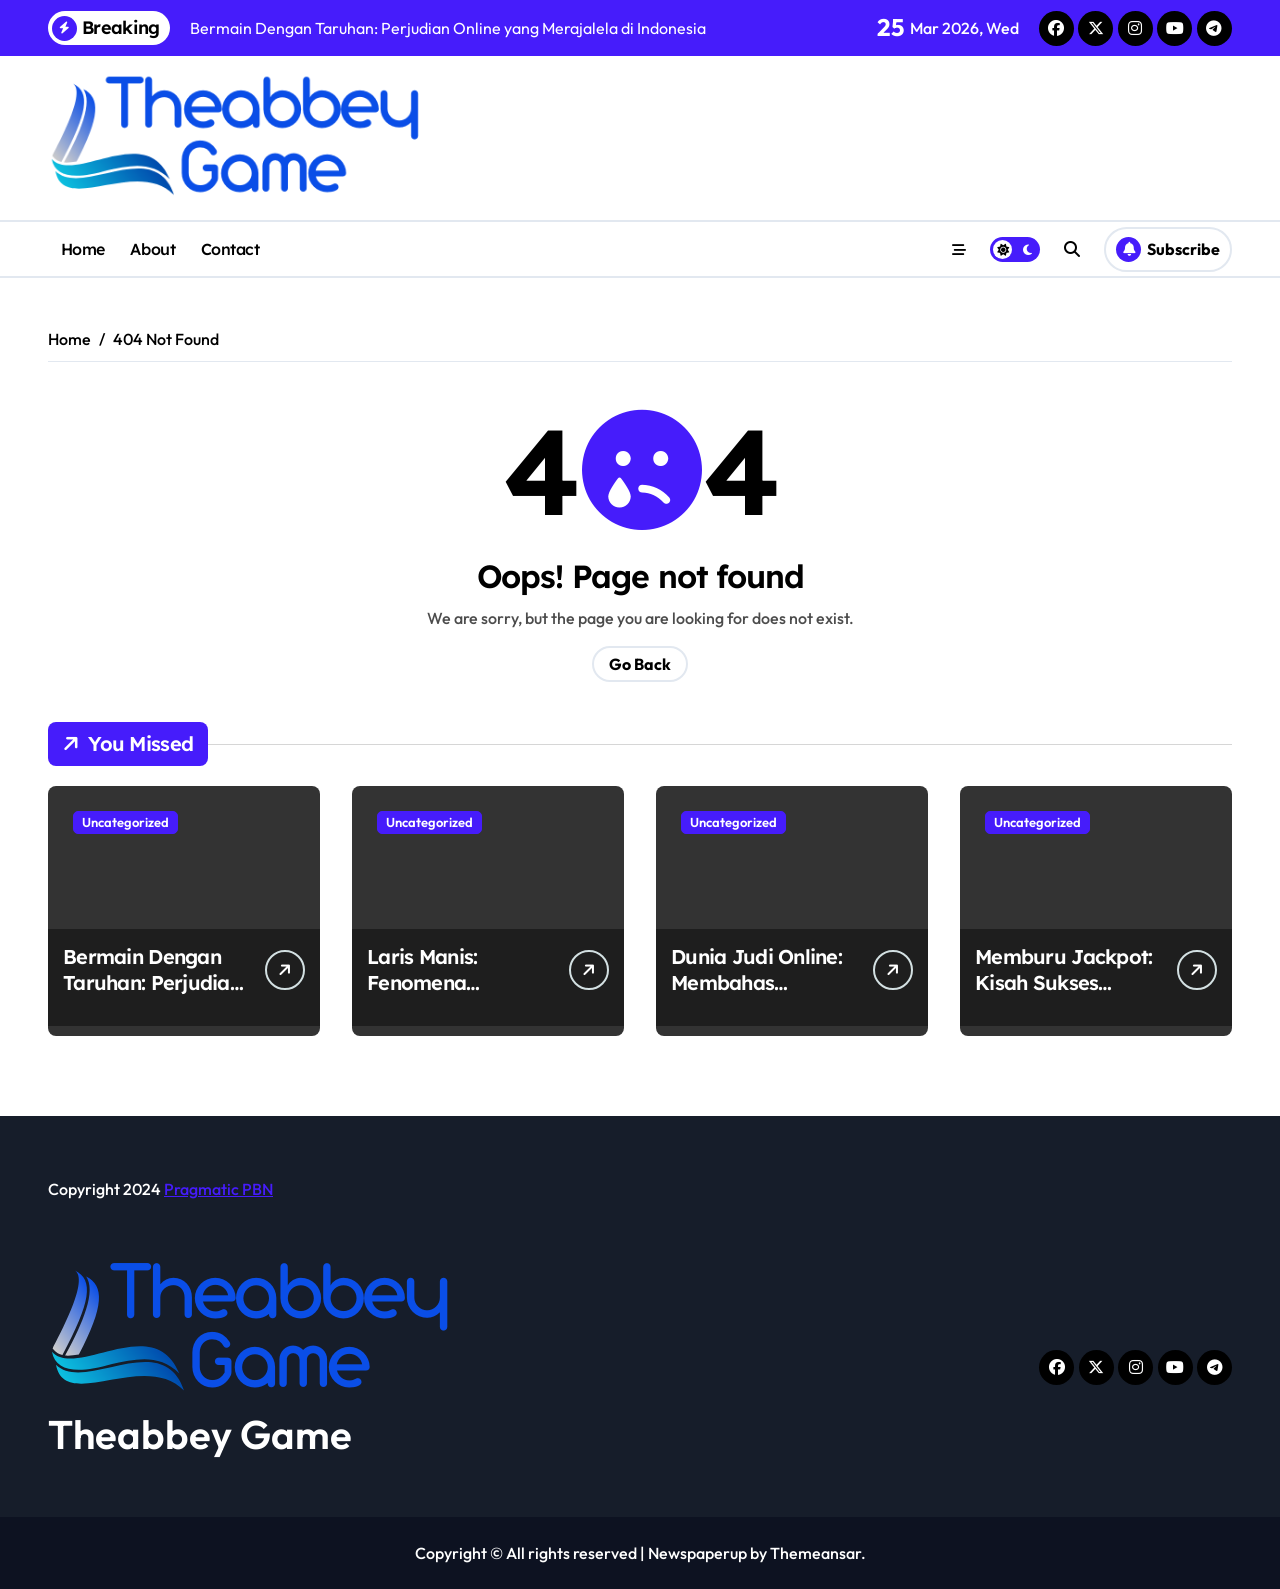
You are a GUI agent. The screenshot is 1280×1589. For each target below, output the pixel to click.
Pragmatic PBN (218, 1189)
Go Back (640, 664)
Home (83, 249)
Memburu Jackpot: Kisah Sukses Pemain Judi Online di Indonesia (1066, 995)
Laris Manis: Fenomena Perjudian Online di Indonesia (456, 995)
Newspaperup (697, 1553)
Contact (230, 249)
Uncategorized (125, 822)
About (152, 249)
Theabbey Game (200, 1434)
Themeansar (815, 1553)
